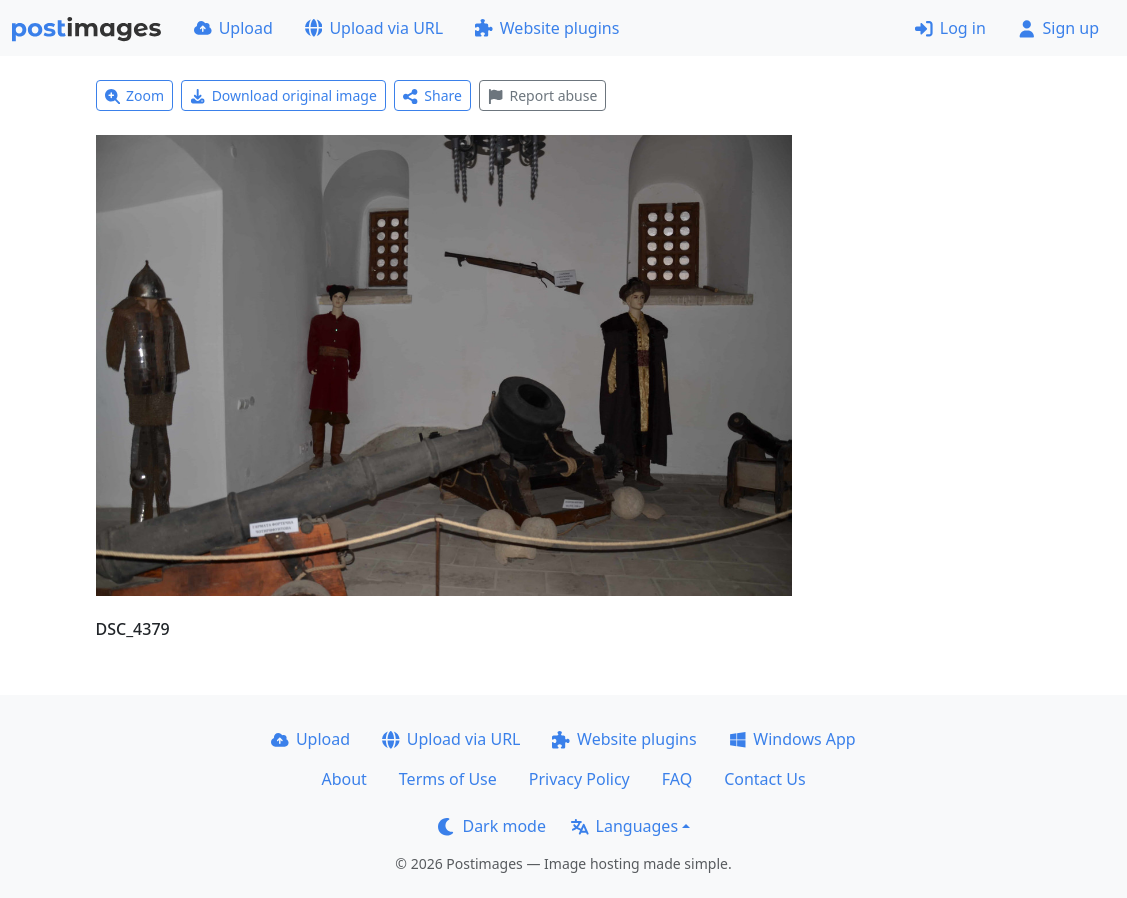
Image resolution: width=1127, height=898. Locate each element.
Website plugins (547, 28)
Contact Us (764, 779)
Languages (624, 826)
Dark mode (492, 826)
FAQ (677, 779)
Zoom (135, 95)
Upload (233, 28)
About (343, 779)
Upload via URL (374, 28)
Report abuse (542, 95)
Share (432, 95)
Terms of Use (448, 779)
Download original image (283, 95)
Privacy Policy (579, 779)
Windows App (792, 739)
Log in (950, 28)
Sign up (1058, 28)
